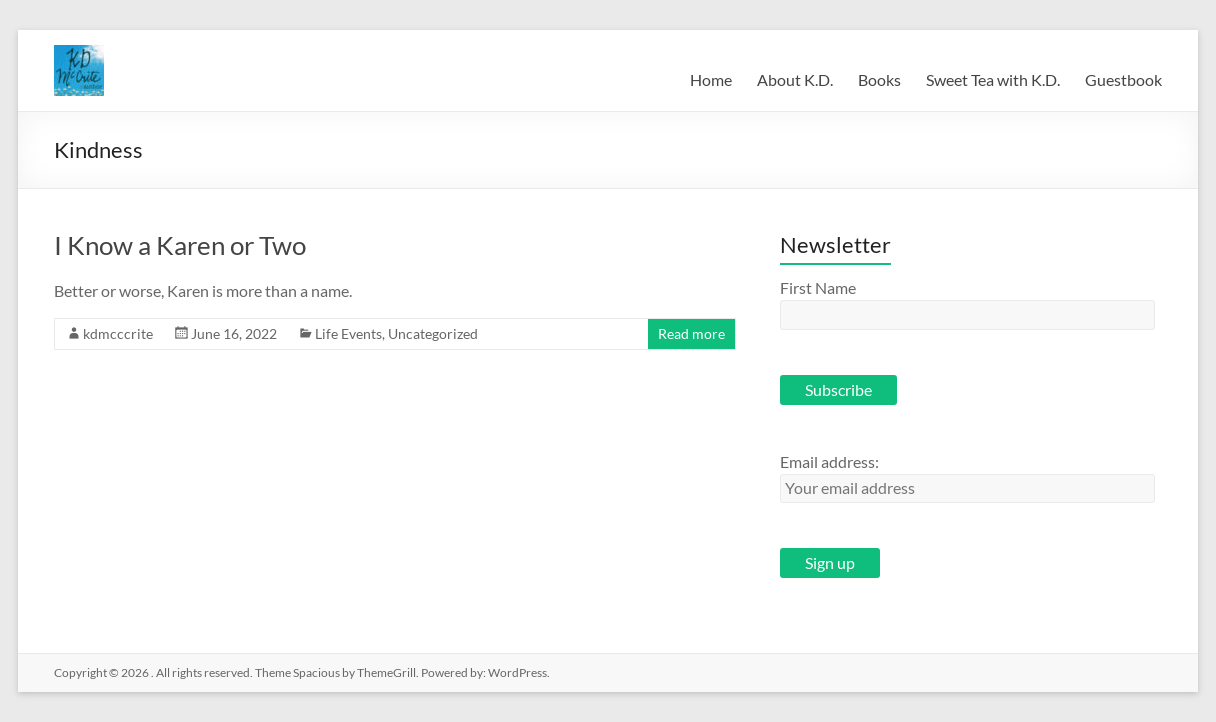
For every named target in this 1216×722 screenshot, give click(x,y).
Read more (691, 333)
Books (879, 79)
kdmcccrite (118, 333)
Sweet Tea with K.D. (993, 79)
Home (711, 79)
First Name (818, 287)
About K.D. (795, 79)
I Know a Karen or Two (180, 245)
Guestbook (1123, 79)
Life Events (348, 333)
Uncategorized (433, 333)
